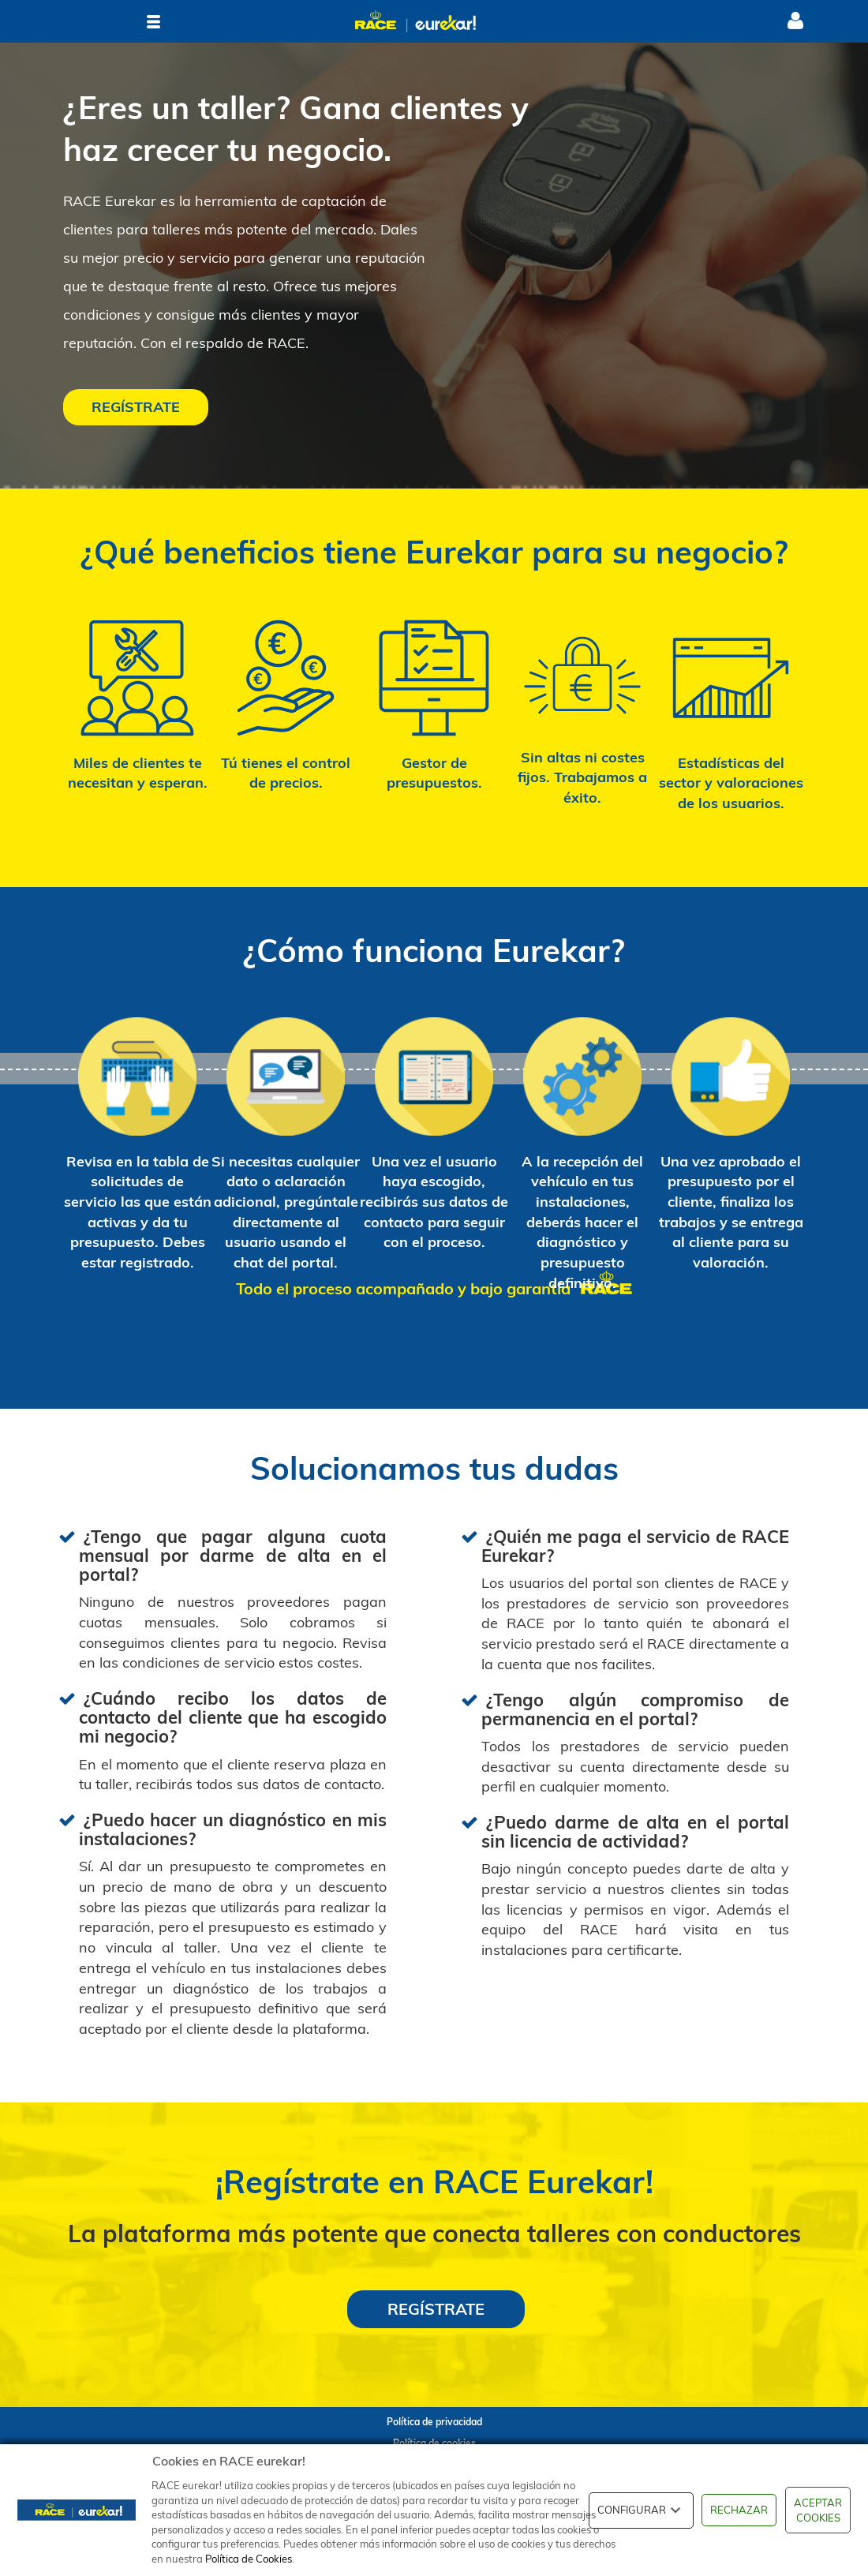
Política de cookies (434, 2443)
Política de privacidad (434, 2422)
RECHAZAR (739, 2509)
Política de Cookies (248, 2558)
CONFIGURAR (641, 2510)
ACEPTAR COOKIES (818, 2510)
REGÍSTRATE (136, 407)
